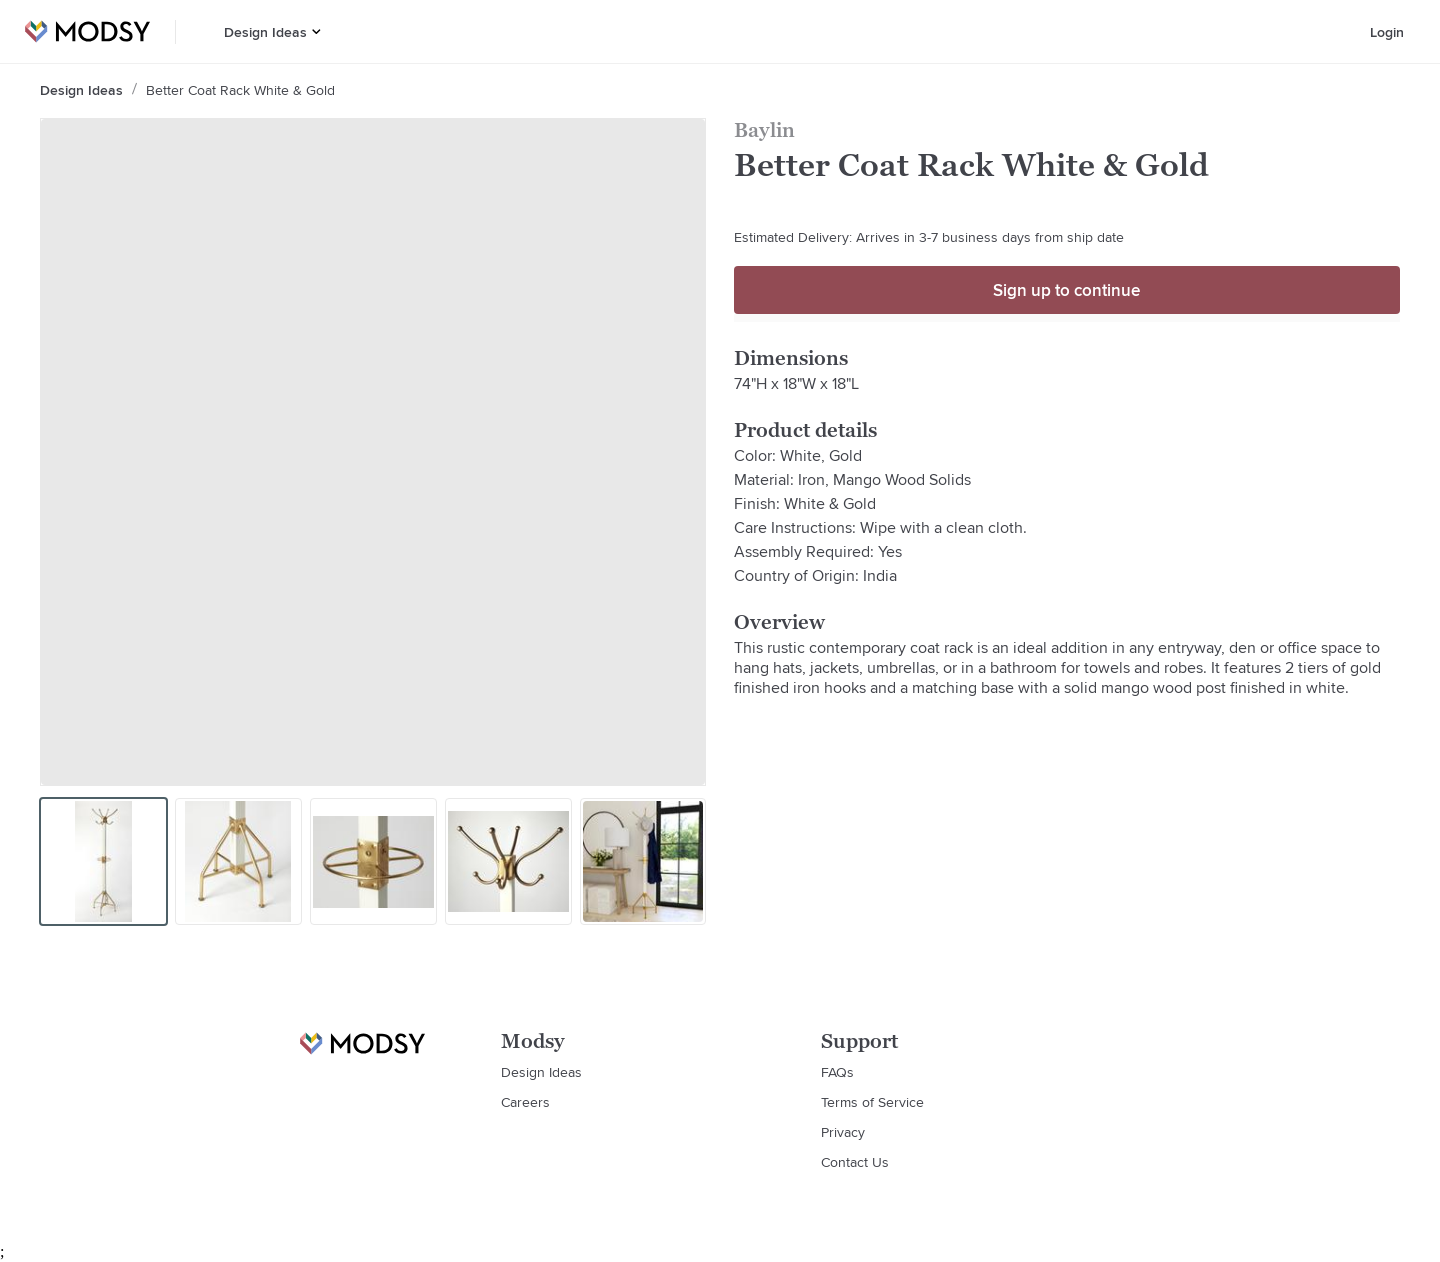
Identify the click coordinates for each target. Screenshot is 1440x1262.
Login (1387, 32)
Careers (525, 1102)
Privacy (843, 1132)
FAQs (837, 1072)
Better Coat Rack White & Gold (240, 90)
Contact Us (855, 1162)
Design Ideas (265, 32)
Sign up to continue (1066, 290)
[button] (316, 31)
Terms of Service (872, 1102)
